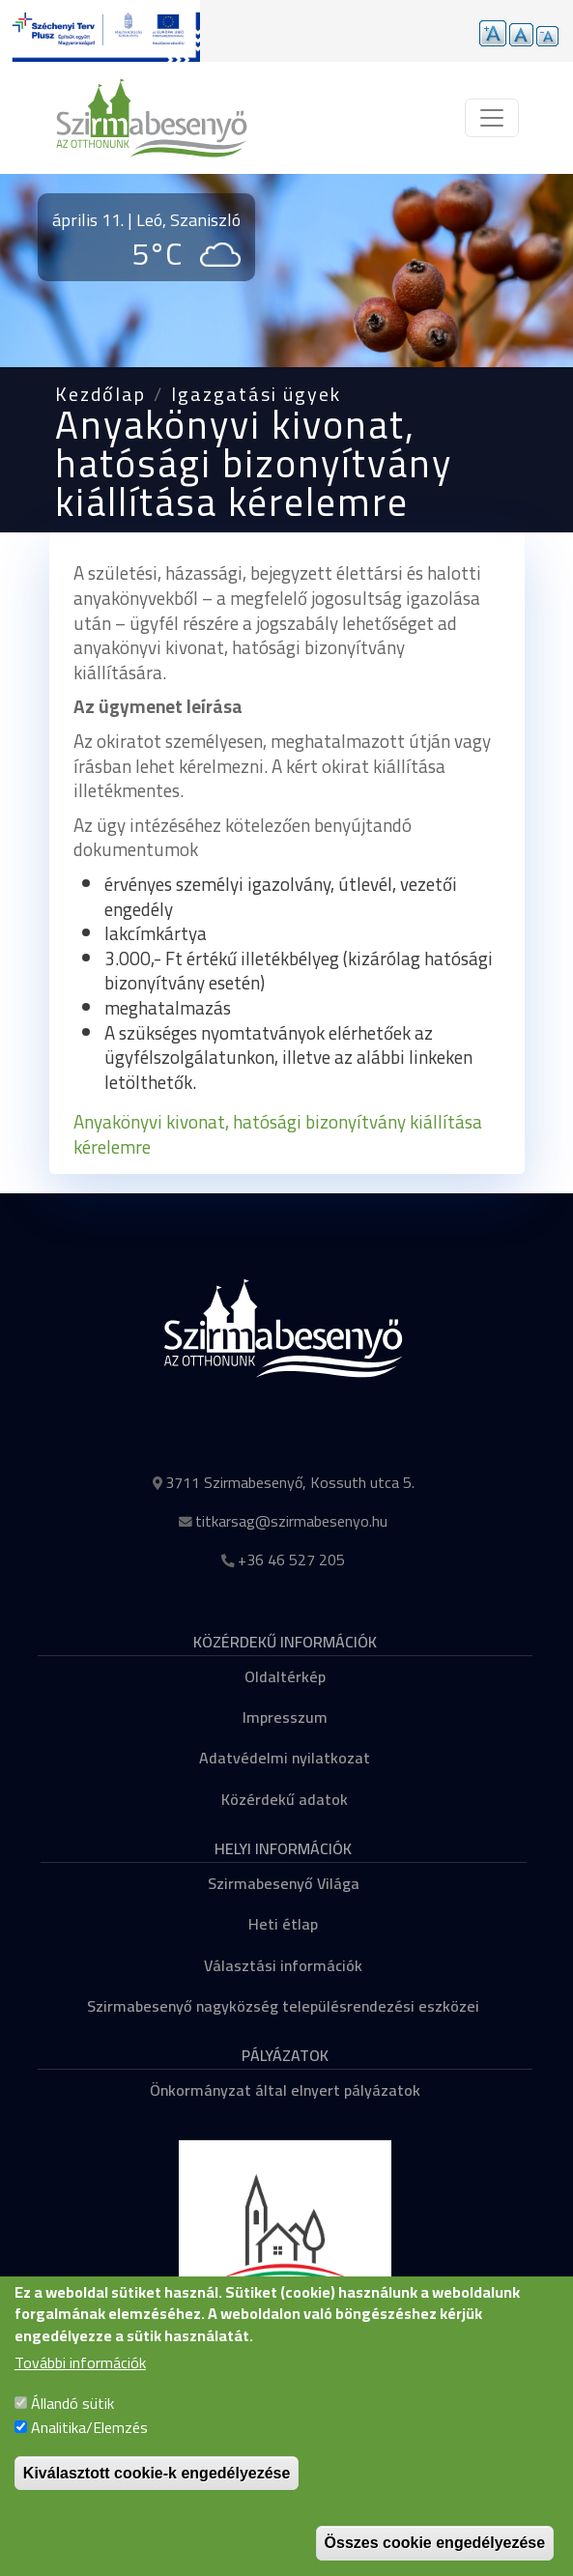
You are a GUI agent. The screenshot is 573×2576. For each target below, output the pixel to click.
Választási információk (283, 1965)
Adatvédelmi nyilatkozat (284, 1757)
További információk (80, 2384)
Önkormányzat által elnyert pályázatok (285, 2089)
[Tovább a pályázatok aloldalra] (100, 31)
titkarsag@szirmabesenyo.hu (291, 1520)
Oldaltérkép (285, 1676)
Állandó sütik (72, 2423)
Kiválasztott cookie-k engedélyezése (157, 2493)
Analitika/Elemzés (89, 2448)
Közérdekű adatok (284, 1799)
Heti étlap (283, 1923)
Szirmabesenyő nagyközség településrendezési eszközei (283, 2005)
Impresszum (285, 1717)
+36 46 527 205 (291, 1559)
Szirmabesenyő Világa (283, 1883)
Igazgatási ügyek (256, 394)
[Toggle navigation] (492, 118)
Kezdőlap (100, 394)
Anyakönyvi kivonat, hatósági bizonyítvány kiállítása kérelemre (277, 1134)
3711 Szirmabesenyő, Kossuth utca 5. (290, 1482)
